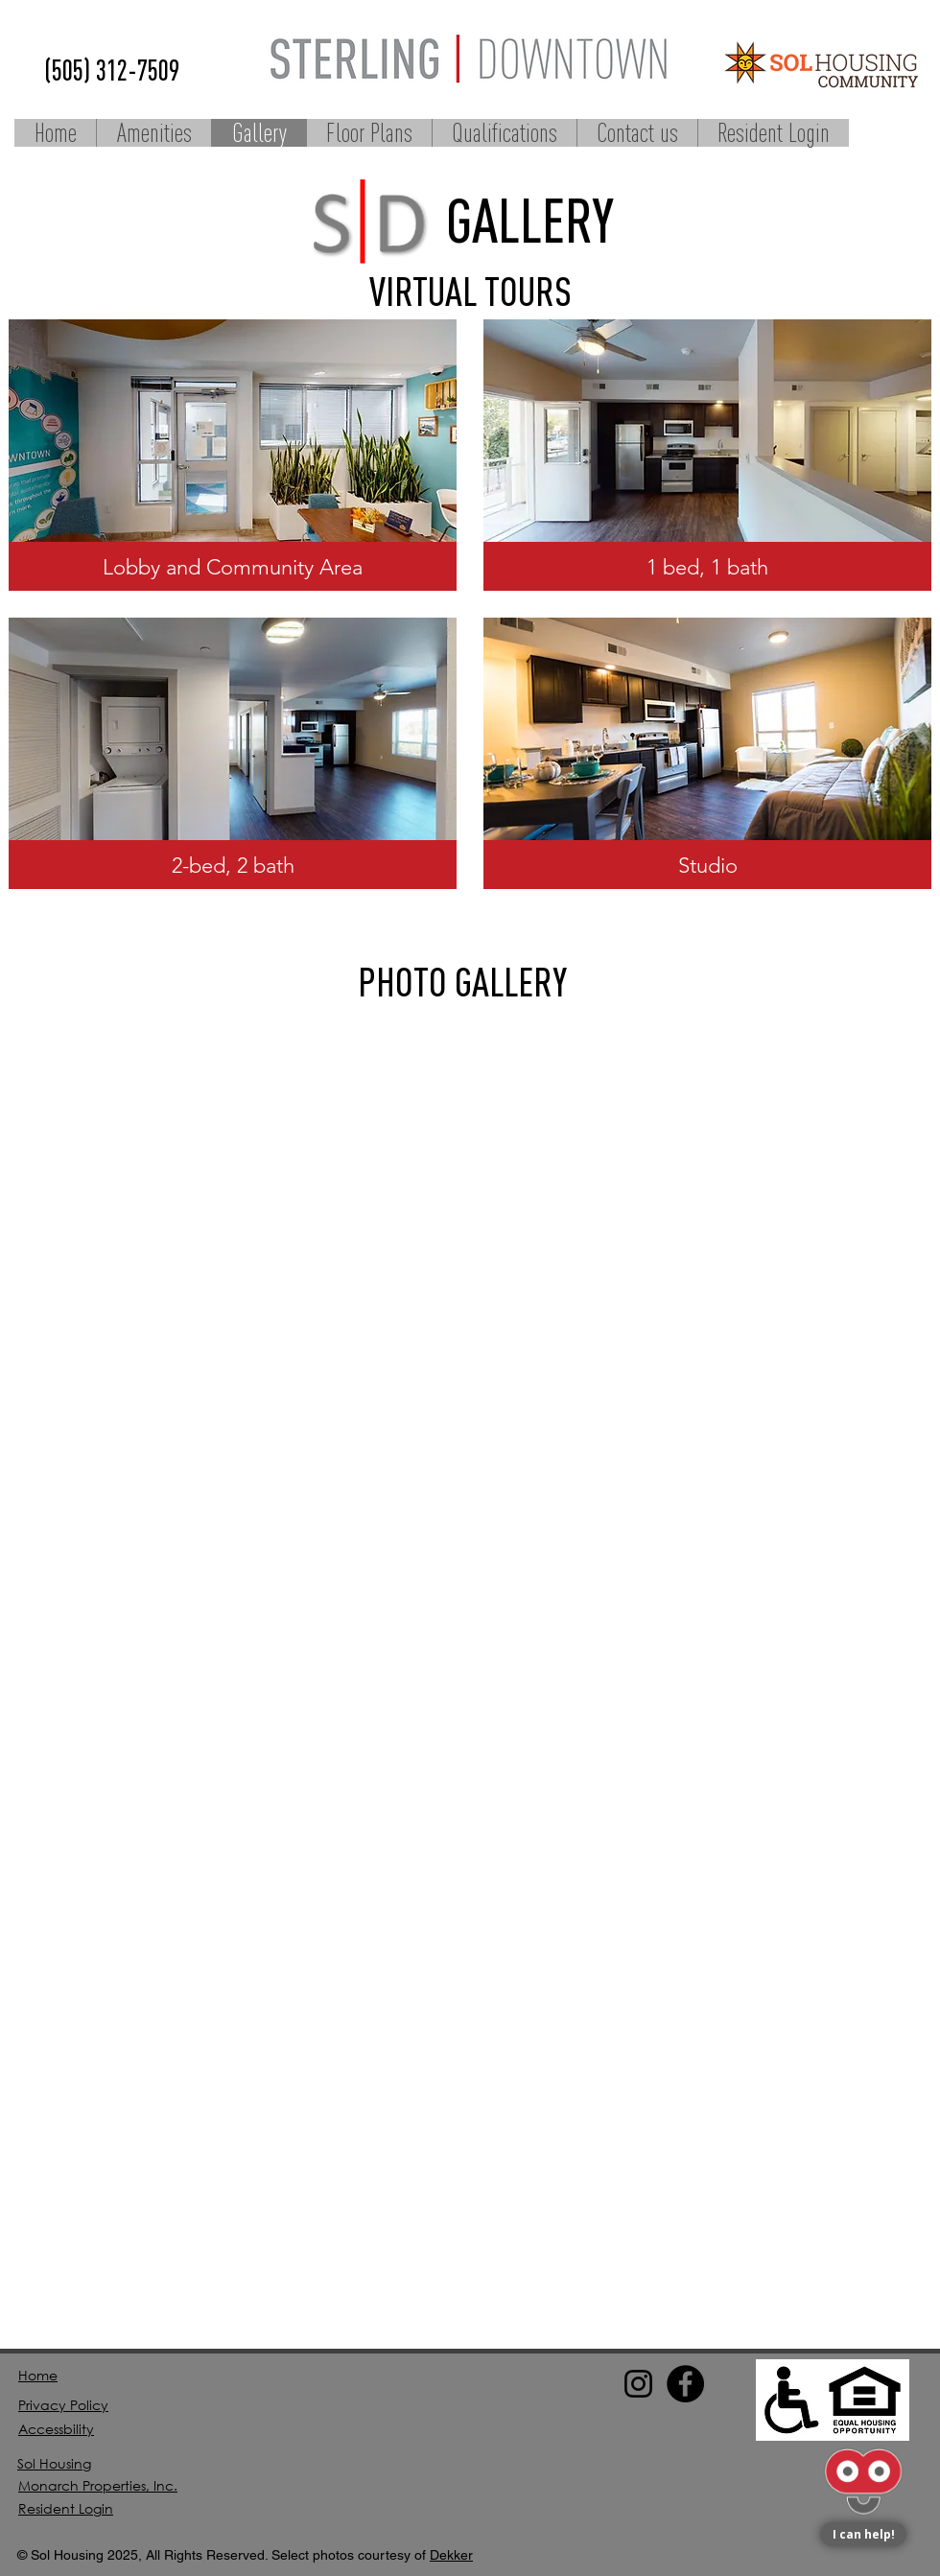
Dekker (451, 2555)
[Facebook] (685, 2383)
